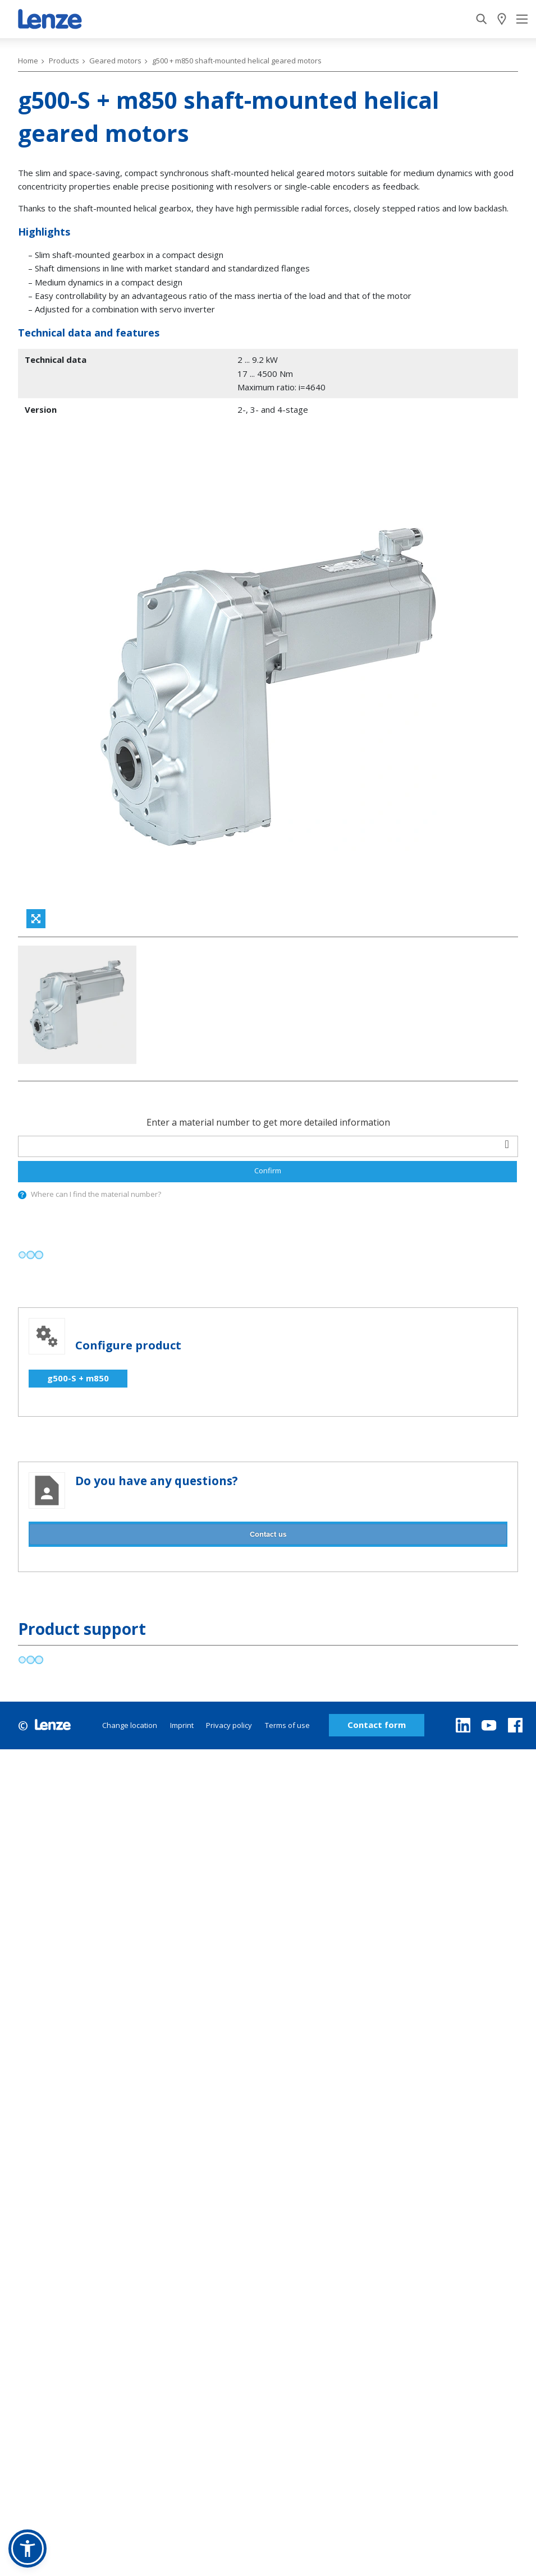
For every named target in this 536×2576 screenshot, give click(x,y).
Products (64, 61)
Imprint (182, 1725)
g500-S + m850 (78, 1378)
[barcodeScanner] (507, 1145)
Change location (129, 1725)
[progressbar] (30, 1255)
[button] (27, 2548)
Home (28, 61)
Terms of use (287, 1725)
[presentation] (22, 1195)
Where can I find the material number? (96, 1194)
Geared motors (115, 61)
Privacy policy (229, 1725)
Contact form (376, 1725)
